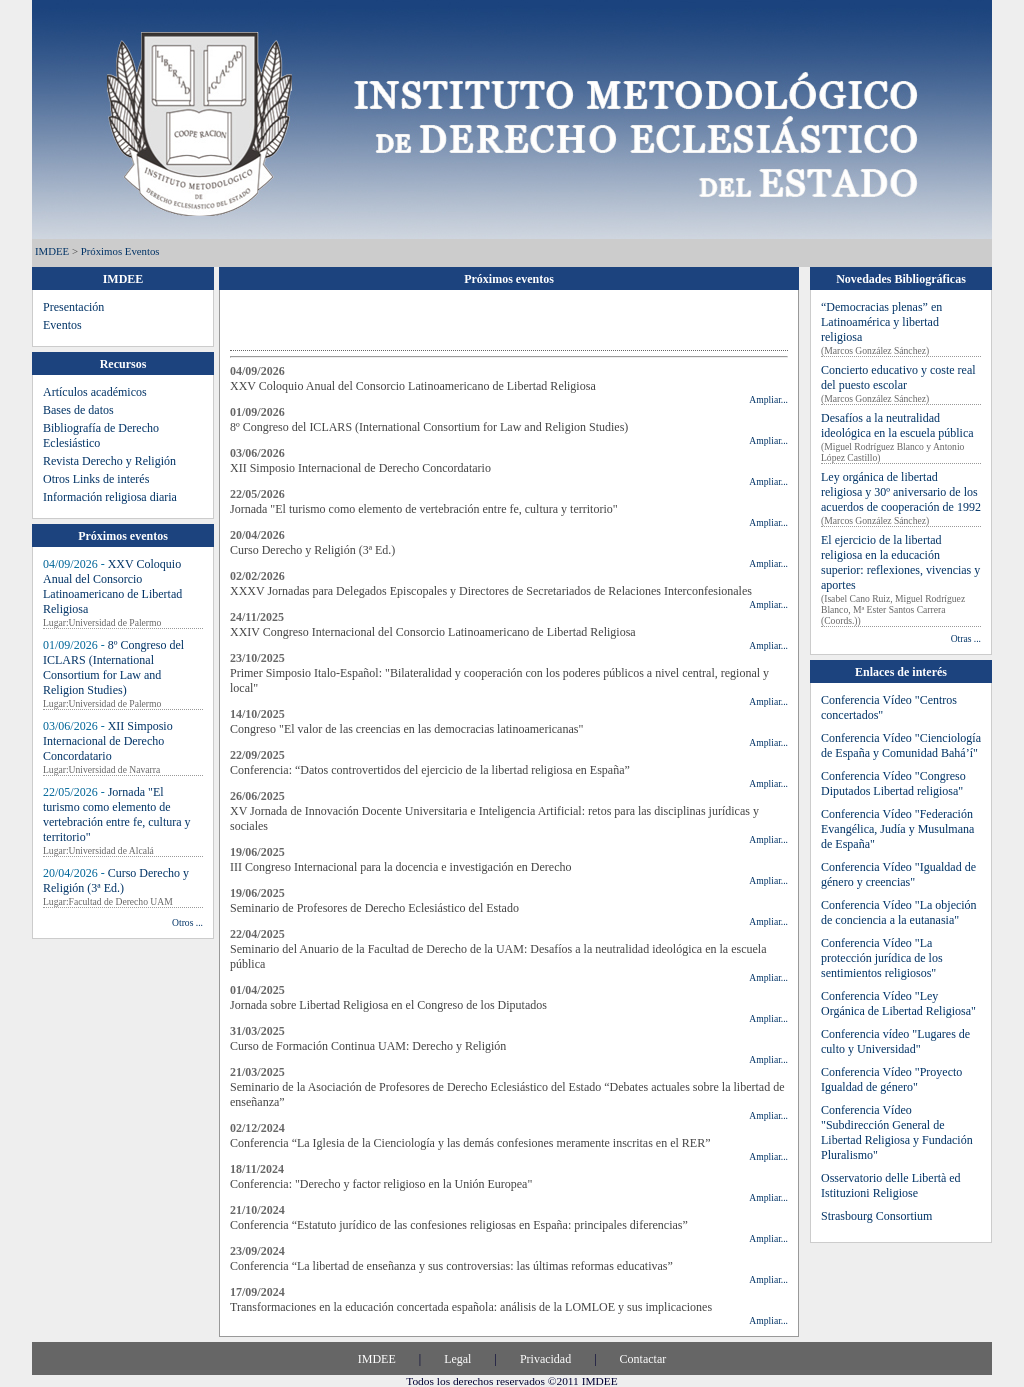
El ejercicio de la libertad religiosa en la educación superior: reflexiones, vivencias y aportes (900, 562)
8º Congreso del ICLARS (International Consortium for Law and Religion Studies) (113, 667)
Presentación (73, 307)
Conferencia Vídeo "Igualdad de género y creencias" (898, 874)
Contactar (643, 1359)
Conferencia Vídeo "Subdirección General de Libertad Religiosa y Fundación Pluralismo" (897, 1132)
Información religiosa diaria (110, 497)
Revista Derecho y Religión (109, 461)
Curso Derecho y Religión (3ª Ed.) (116, 880)
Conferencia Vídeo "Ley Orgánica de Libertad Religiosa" (898, 1003)
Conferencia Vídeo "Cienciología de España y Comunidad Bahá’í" (901, 745)
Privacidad (545, 1359)
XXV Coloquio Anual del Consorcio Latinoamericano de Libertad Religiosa (112, 586)
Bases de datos (78, 410)
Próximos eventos (120, 251)
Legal (457, 1359)
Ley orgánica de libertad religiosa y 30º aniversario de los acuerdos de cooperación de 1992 (901, 492)
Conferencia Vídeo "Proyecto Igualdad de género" (891, 1079)
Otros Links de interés (96, 479)
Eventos (62, 325)
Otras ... (966, 638)
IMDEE (52, 251)
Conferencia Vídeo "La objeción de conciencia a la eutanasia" (899, 912)
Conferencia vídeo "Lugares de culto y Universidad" (895, 1041)
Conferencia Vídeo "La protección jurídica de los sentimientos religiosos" (882, 958)
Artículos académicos (95, 392)
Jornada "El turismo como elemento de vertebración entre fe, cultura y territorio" (117, 814)
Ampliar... (768, 399)
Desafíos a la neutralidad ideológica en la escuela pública (897, 425)
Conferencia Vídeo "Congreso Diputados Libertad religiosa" (893, 783)
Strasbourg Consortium (876, 1216)
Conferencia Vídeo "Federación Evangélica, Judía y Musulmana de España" (897, 829)
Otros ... (187, 922)
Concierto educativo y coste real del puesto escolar (898, 377)
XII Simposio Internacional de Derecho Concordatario (108, 741)
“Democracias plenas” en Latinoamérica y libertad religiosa (881, 322)
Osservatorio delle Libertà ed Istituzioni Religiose (891, 1185)
